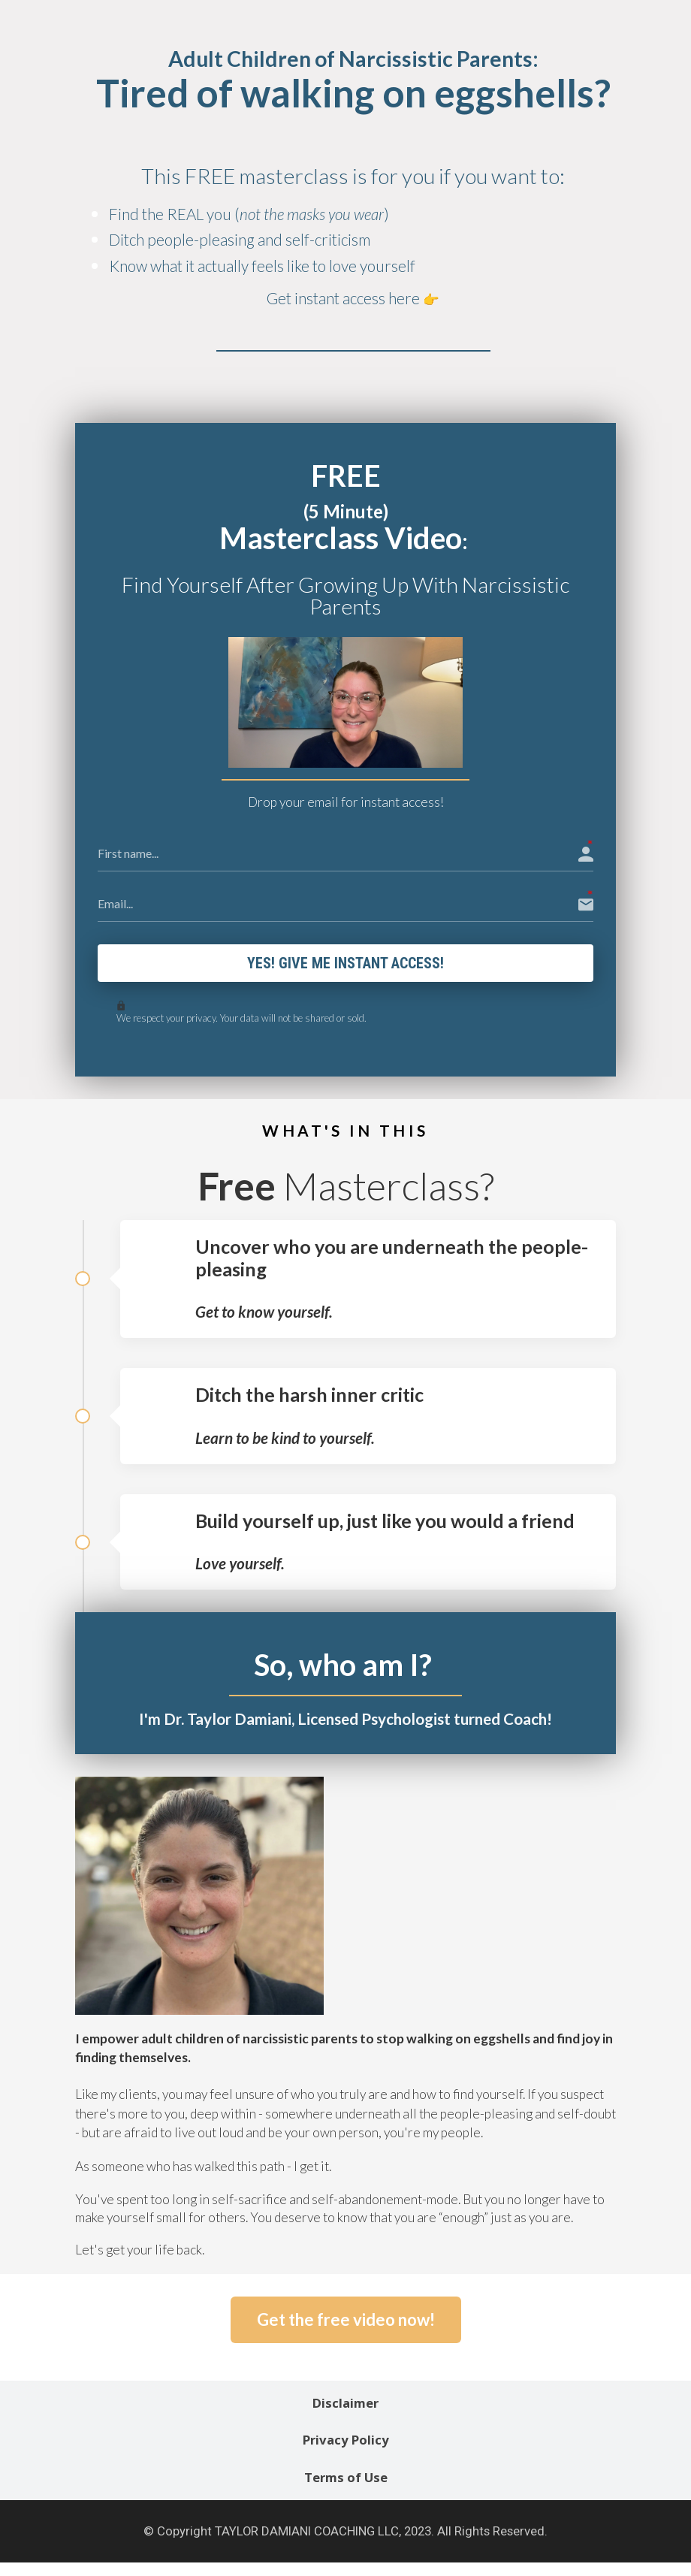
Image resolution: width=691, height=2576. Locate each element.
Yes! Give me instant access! (345, 965)
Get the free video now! (346, 2322)
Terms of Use (346, 2480)
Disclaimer (345, 2406)
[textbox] (353, 190)
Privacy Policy (346, 2443)
